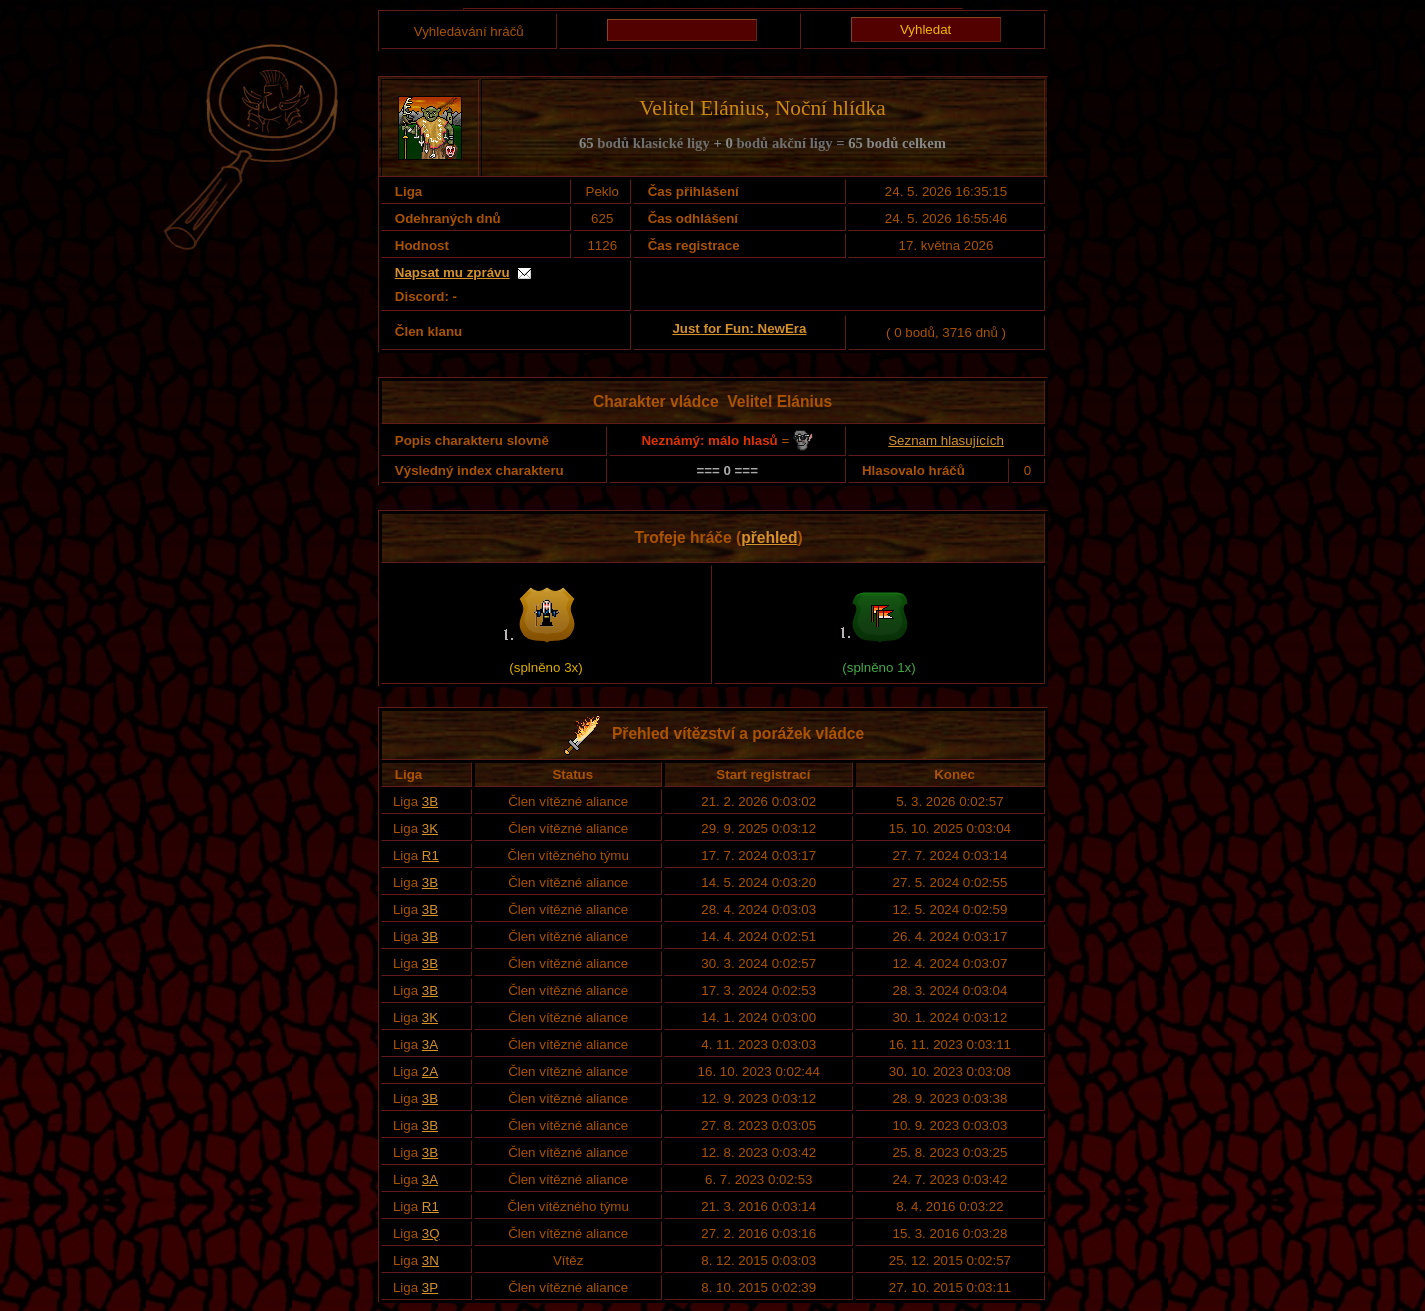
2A (430, 1071)
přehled (769, 537)
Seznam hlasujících (946, 440)
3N (430, 1260)
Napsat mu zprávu (452, 272)
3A (430, 1044)
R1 (430, 855)
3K (430, 828)
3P (430, 1287)
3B (430, 801)
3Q (431, 1233)
